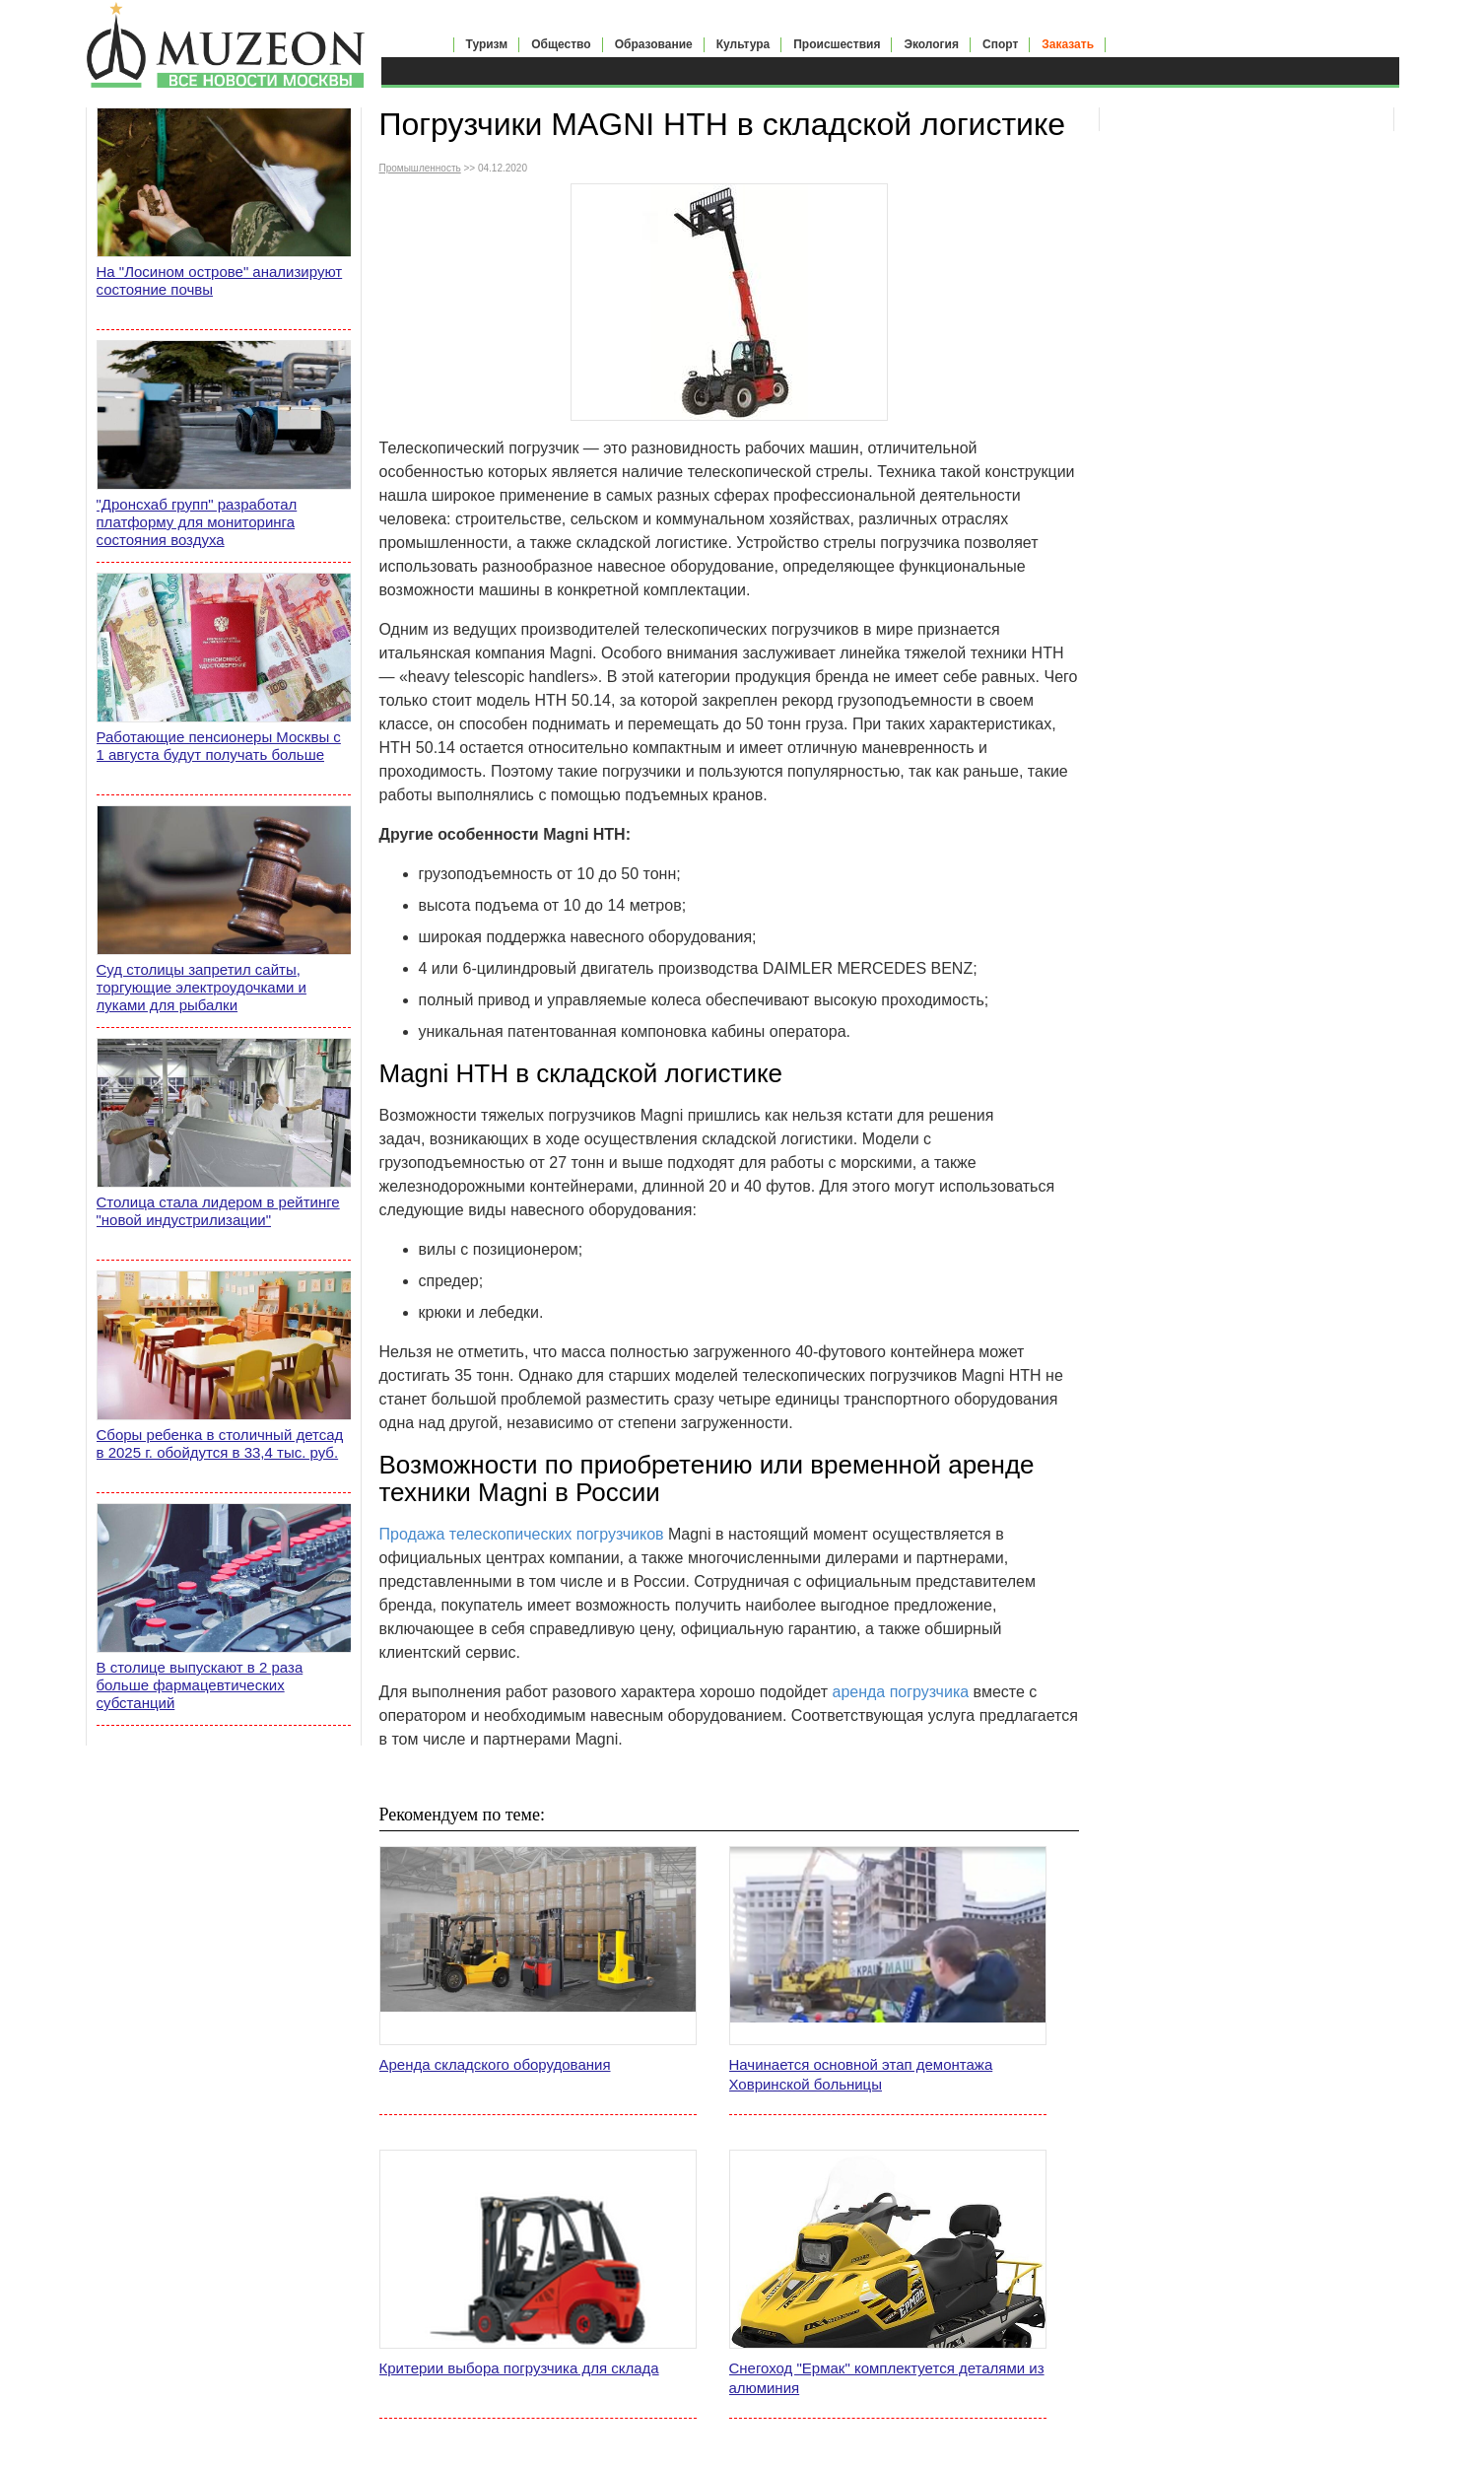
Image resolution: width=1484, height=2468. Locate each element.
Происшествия (836, 44)
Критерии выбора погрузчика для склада (519, 2368)
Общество (561, 44)
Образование (654, 44)
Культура (743, 44)
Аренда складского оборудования (495, 2064)
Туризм (487, 44)
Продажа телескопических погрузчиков (521, 1534)
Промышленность (420, 168)
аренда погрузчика (900, 1691)
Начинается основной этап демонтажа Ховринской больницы (861, 2074)
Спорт (1000, 44)
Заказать (1068, 44)
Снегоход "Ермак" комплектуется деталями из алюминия (887, 2378)
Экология (931, 44)
